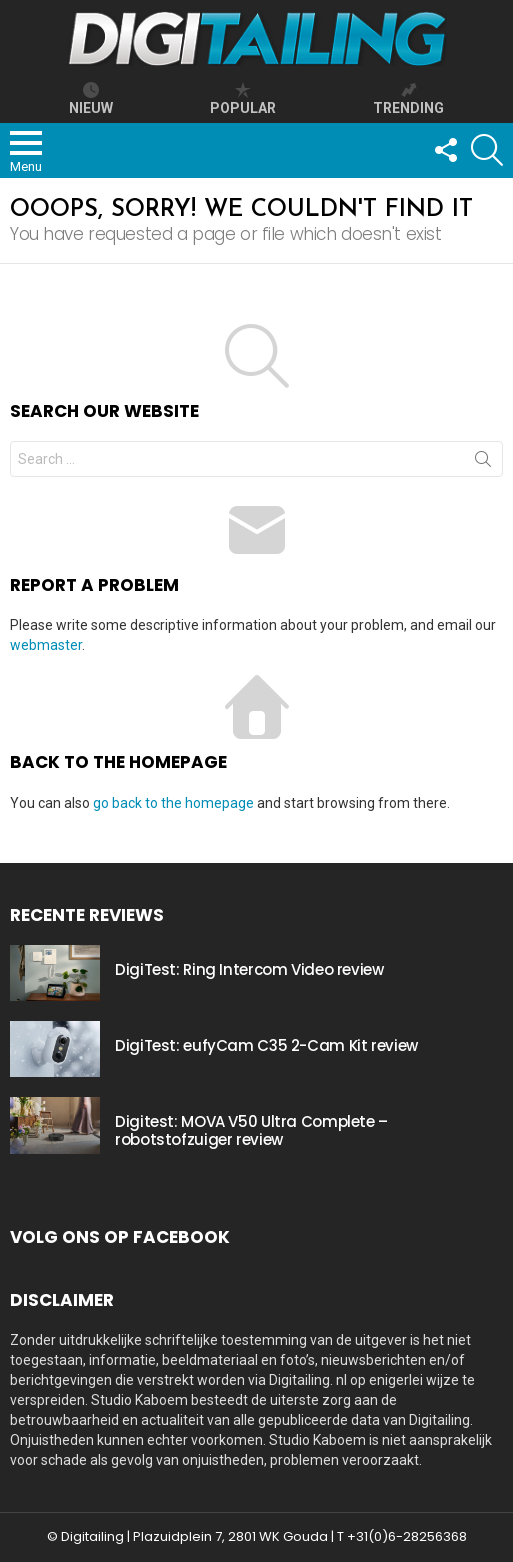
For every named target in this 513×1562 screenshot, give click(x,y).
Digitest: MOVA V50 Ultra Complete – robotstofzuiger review (251, 1130)
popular (243, 99)
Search (483, 463)
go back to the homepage (173, 803)
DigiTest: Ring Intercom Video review (249, 969)
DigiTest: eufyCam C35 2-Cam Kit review (266, 1045)
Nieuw (91, 99)
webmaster (46, 645)
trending (408, 99)
